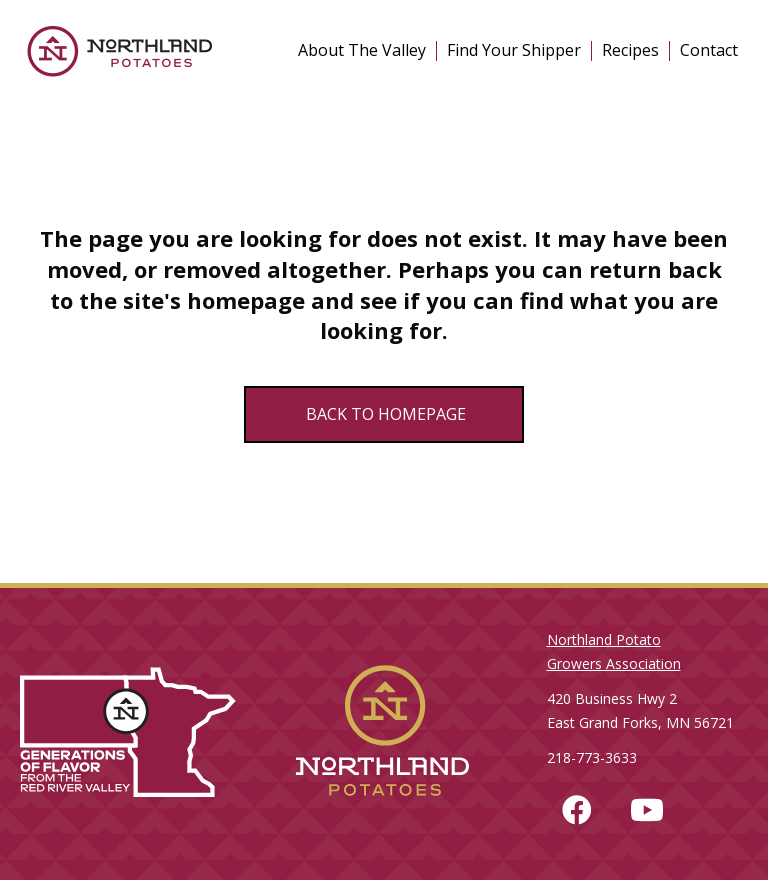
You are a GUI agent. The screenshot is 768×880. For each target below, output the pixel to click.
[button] (577, 810)
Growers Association (614, 663)
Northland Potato (604, 639)
